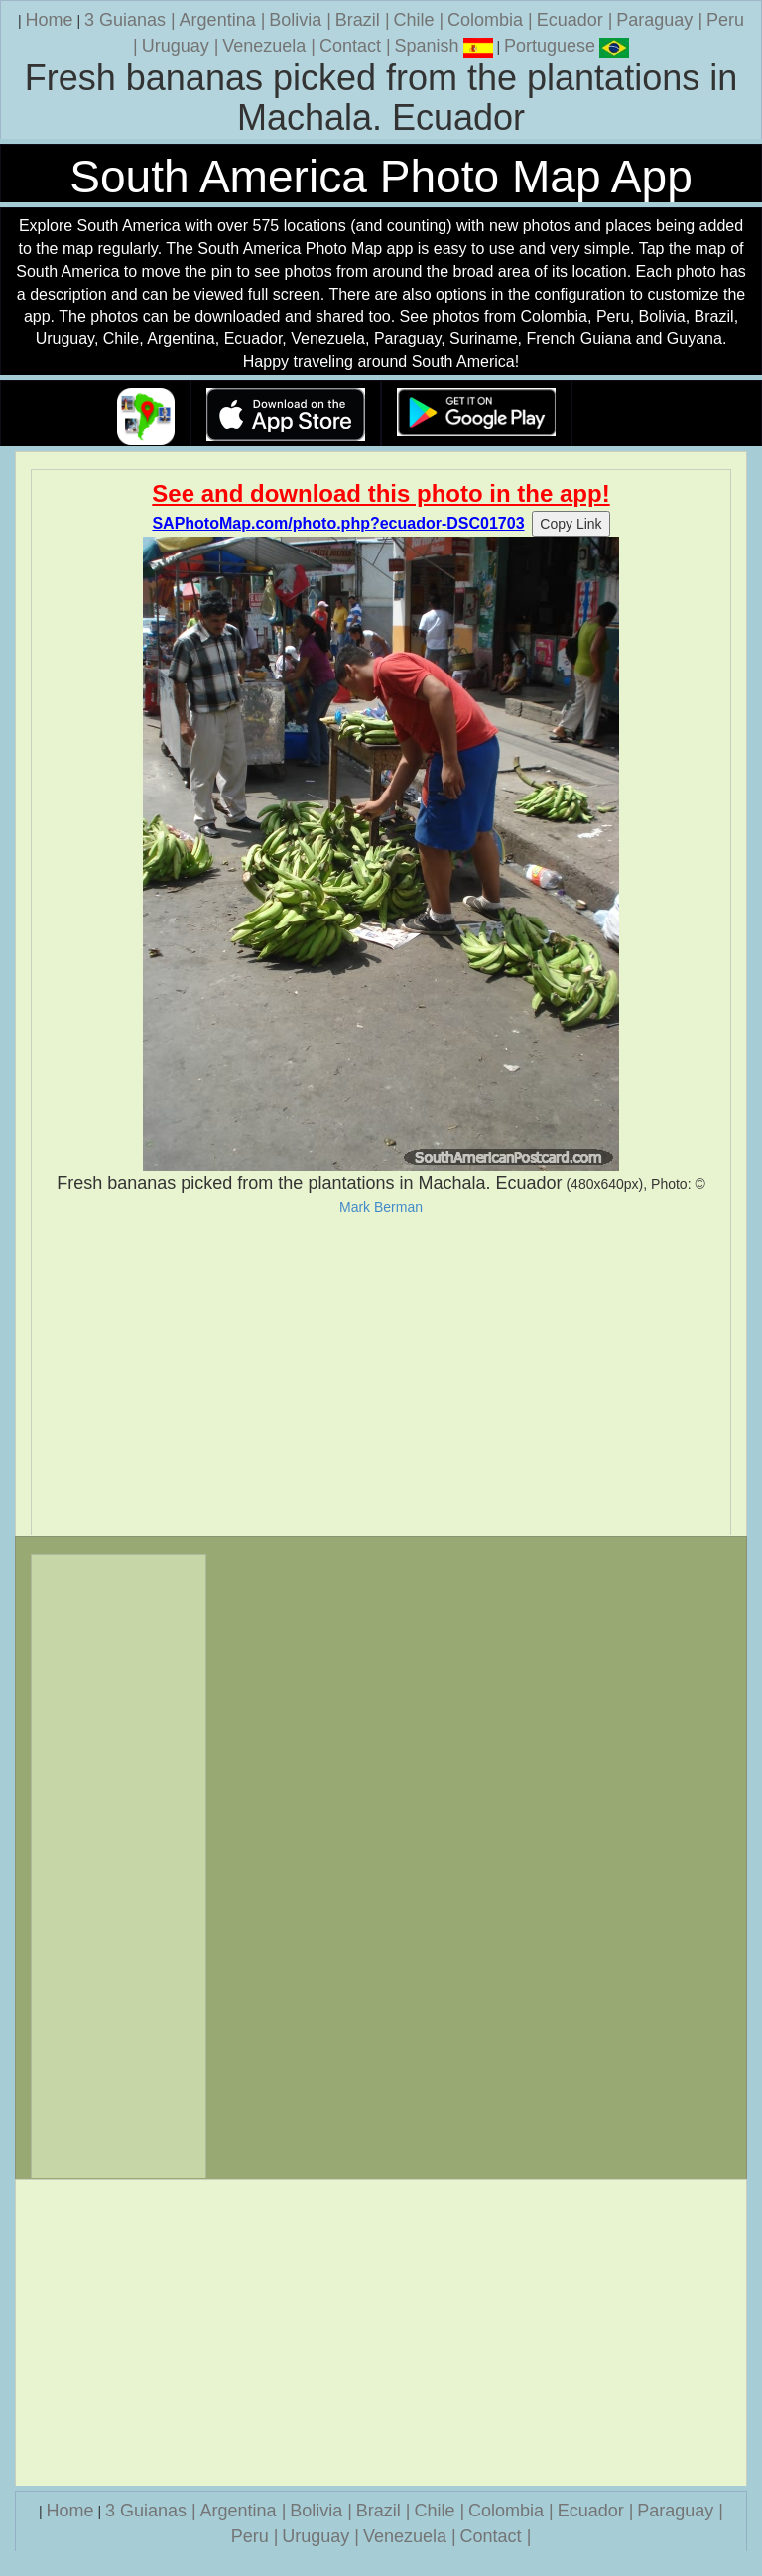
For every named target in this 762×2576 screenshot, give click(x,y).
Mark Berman (381, 1207)
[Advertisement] (381, 1376)
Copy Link (570, 524)
